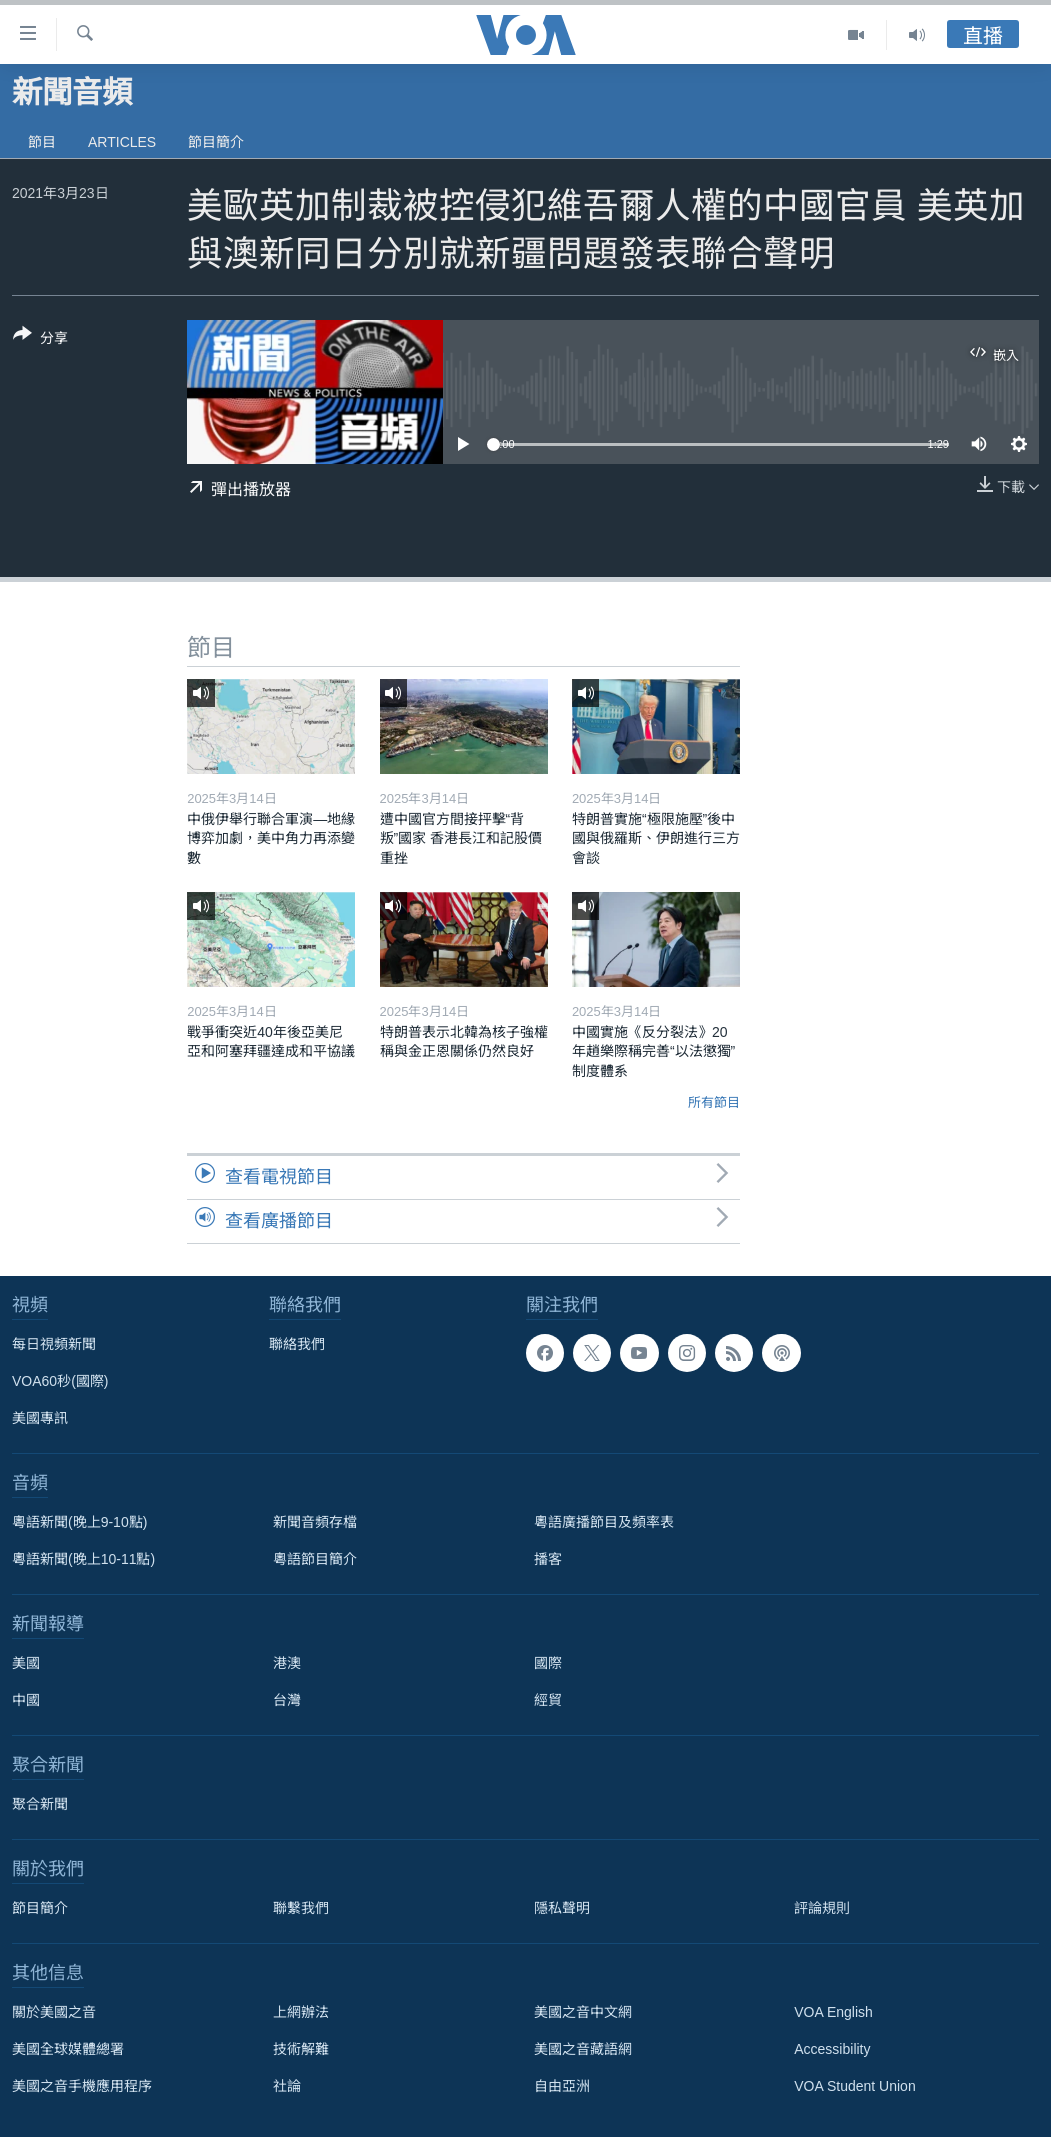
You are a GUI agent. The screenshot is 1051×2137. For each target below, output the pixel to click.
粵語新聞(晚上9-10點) (79, 1522)
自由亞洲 (562, 2086)
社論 (287, 2086)
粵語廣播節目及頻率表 (604, 1522)
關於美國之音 (54, 2012)
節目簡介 (216, 142)
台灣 (287, 1700)
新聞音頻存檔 (315, 1522)
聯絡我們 (297, 1344)
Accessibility (832, 2049)
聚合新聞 (40, 1804)
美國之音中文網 (583, 2012)
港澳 (287, 1663)
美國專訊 (40, 1418)
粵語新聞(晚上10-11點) (83, 1559)
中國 (26, 1700)
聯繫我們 (301, 1908)
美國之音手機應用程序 (82, 2086)
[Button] (40, 340)
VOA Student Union (854, 2086)
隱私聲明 (562, 1908)
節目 (42, 142)
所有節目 (714, 1102)
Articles (122, 142)
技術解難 (301, 2049)
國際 (548, 1663)
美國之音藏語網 (583, 2049)
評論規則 (822, 1908)
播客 (548, 1559)
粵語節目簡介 (315, 1559)
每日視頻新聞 (54, 1344)
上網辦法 (301, 2012)
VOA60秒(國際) (60, 1381)
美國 (26, 1663)
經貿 (548, 1700)
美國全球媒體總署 (68, 2049)
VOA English (833, 2012)
